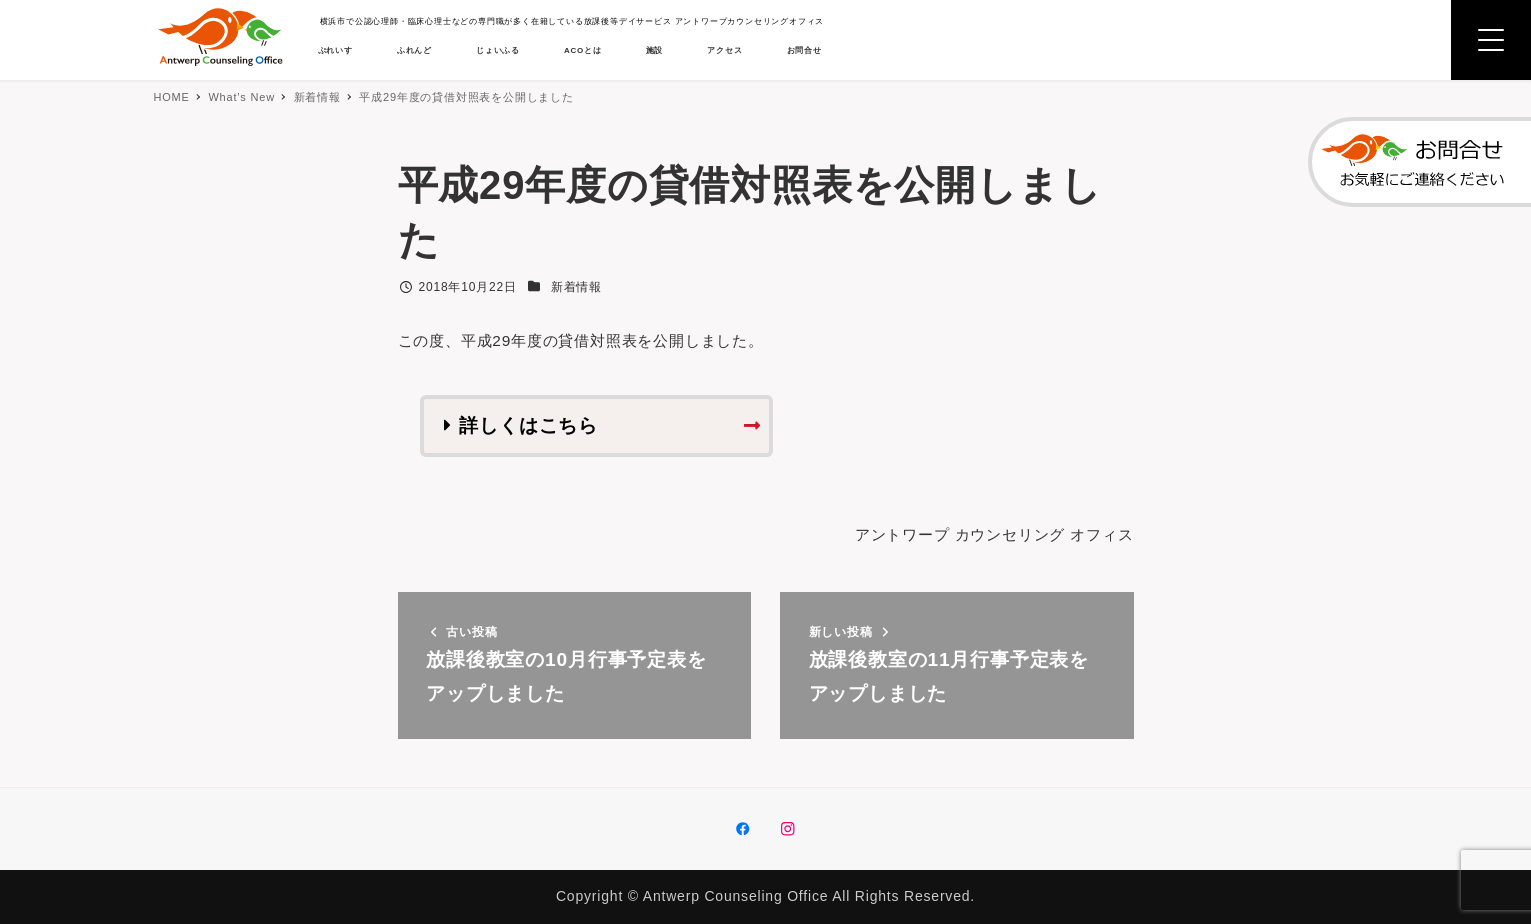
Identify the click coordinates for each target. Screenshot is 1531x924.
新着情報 (576, 287)
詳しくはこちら (528, 427)
